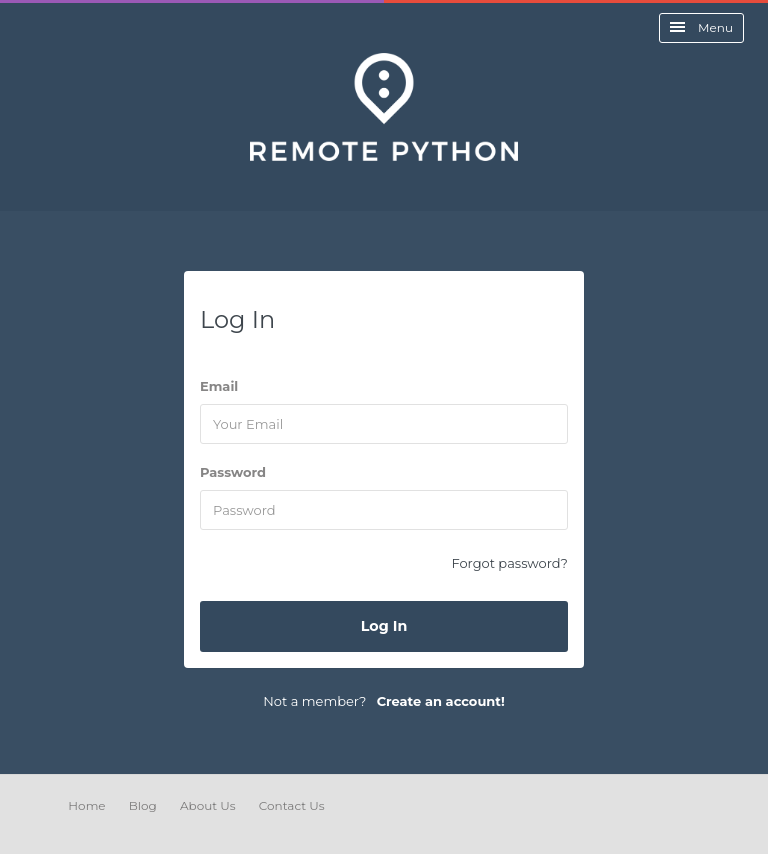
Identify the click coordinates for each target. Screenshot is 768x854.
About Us (208, 805)
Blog (143, 805)
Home (86, 805)
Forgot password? (509, 563)
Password (233, 472)
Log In (384, 626)
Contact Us (292, 805)
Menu (701, 27)
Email (219, 386)
